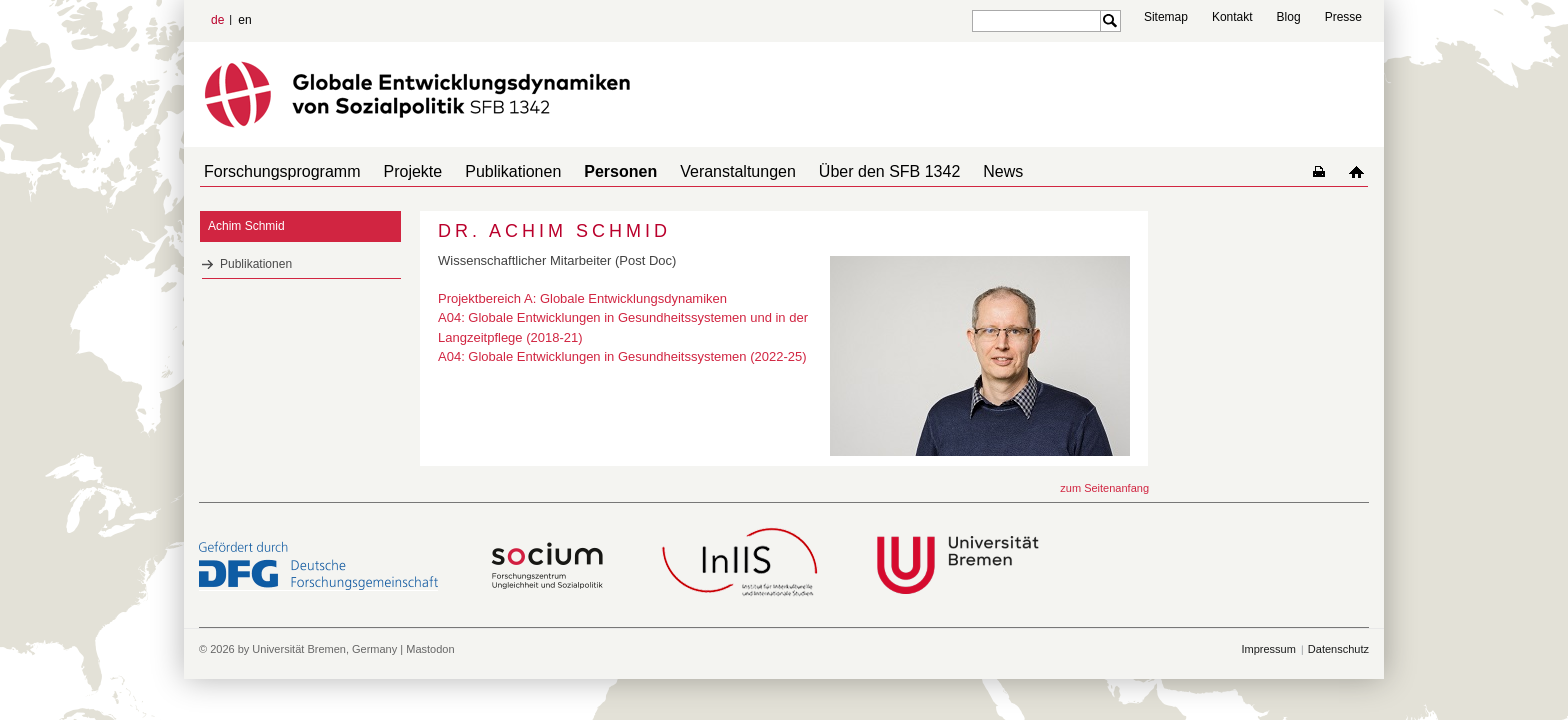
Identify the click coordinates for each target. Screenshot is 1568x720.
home (1360, 171)
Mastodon (430, 649)
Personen (592, 171)
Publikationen (493, 171)
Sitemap (1166, 17)
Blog (1289, 17)
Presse (1343, 17)
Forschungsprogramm (278, 171)
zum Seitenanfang (1104, 488)
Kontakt (1232, 17)
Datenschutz (1338, 649)
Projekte (401, 171)
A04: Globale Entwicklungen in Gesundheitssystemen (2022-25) (622, 356)
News (951, 171)
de (217, 20)
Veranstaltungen (702, 171)
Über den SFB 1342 (845, 171)
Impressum (1268, 649)
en (244, 20)
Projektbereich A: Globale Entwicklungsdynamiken (582, 298)
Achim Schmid (246, 226)
